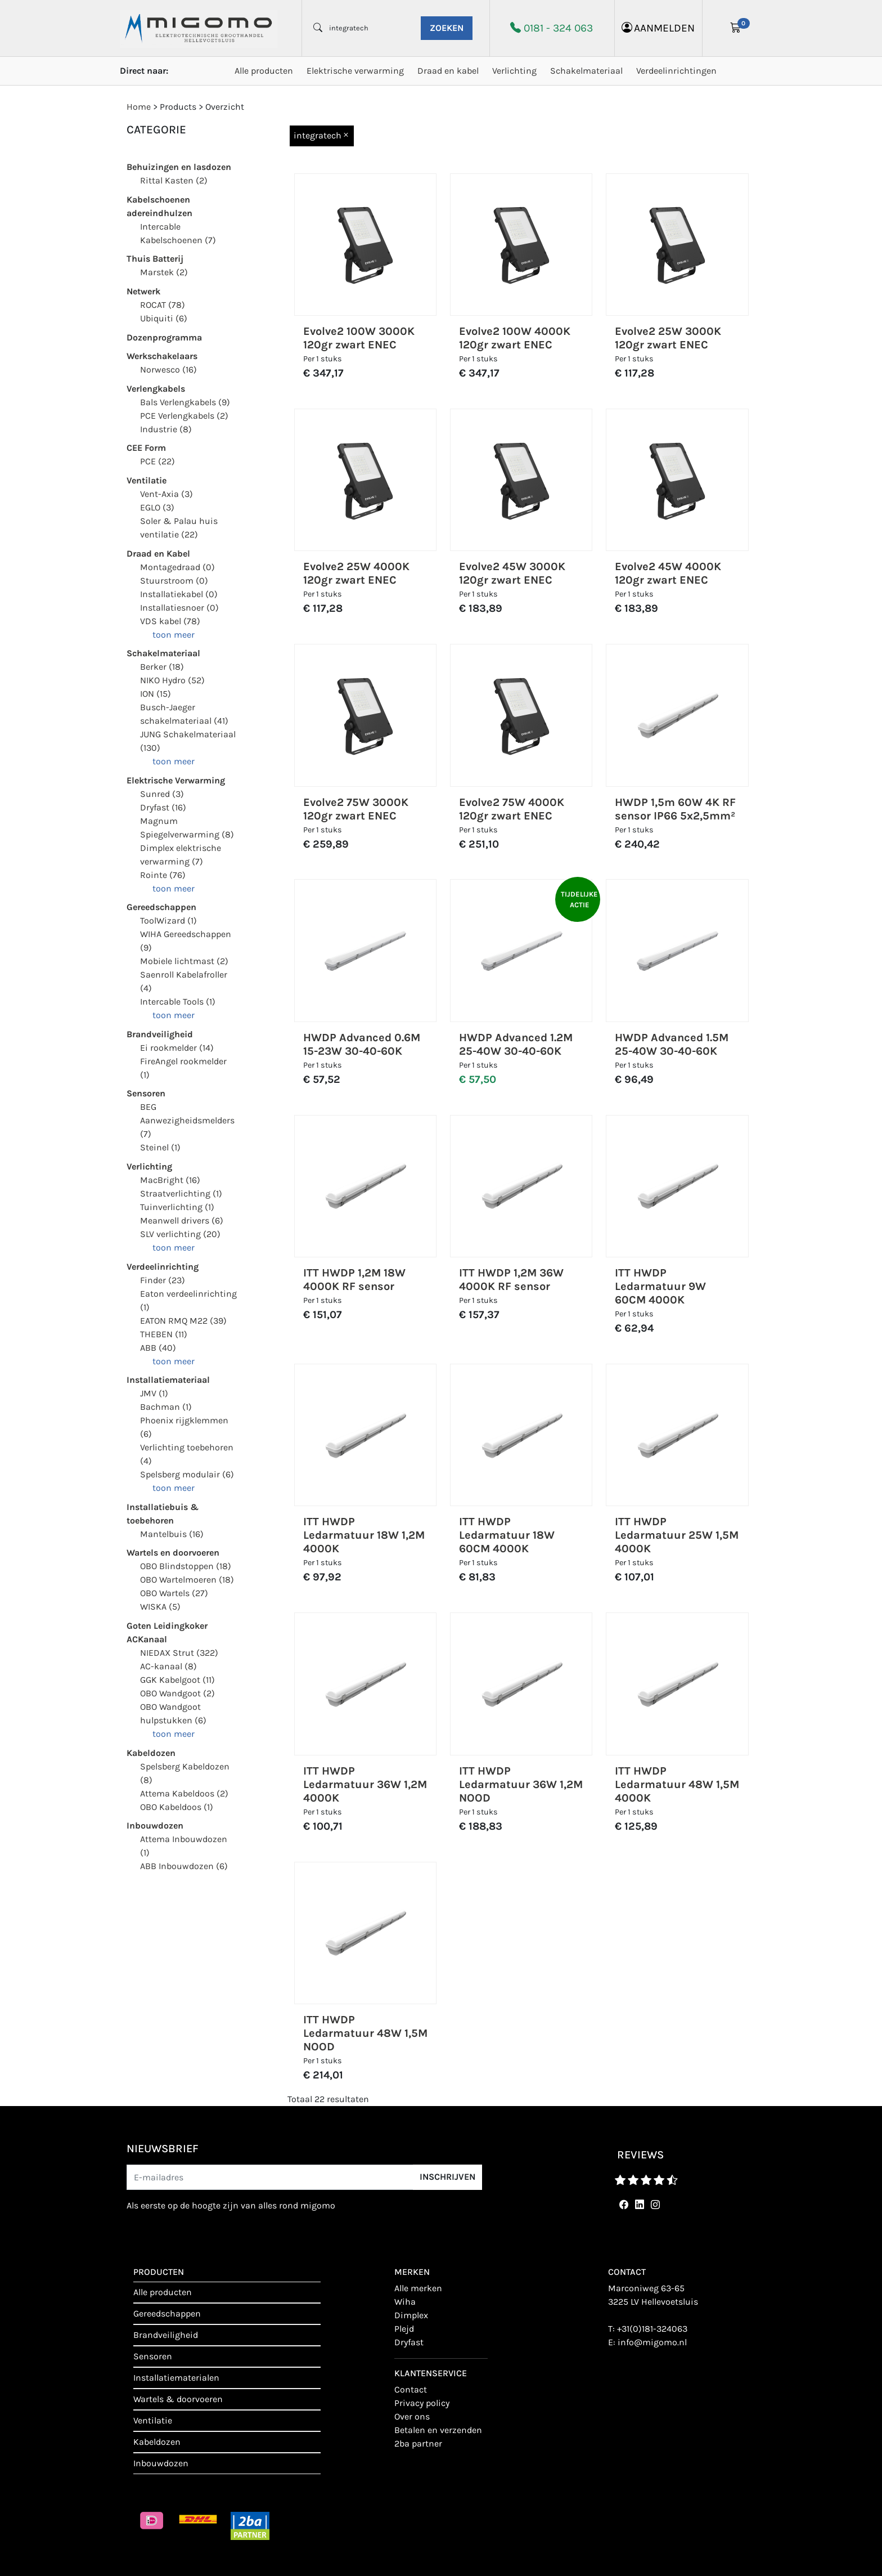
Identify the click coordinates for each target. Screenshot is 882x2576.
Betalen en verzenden (438, 2430)
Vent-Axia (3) (166, 494)
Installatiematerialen (176, 2377)
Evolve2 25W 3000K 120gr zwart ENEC (668, 338)
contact (410, 2389)
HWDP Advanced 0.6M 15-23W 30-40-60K (361, 1044)
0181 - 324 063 (558, 27)
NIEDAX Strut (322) (179, 1652)
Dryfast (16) (163, 807)
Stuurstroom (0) (174, 580)
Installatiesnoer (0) (179, 607)
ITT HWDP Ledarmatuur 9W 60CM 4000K (660, 1286)
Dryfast (409, 2342)
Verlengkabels (156, 388)
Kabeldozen (151, 1753)
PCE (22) (157, 461)
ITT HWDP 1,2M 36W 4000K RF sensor (511, 1279)
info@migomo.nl (652, 2342)
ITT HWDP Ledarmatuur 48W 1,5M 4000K (677, 1784)
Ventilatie (146, 480)
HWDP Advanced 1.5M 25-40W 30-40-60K (671, 1044)
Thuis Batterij (155, 258)
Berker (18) (162, 666)
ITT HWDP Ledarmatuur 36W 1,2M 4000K (365, 1784)
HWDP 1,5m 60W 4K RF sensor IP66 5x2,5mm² (675, 809)
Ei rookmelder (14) (177, 1047)
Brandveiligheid (160, 1034)
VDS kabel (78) (170, 621)
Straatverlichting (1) (181, 1193)
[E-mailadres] (270, 2177)
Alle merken (418, 2288)
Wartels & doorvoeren (178, 2399)
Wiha (405, 2301)
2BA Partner (418, 2443)
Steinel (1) (160, 1147)
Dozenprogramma (164, 337)
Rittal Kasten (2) (174, 180)
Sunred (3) (162, 794)
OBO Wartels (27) (174, 1593)
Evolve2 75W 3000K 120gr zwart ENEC (355, 809)
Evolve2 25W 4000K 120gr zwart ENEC (356, 573)
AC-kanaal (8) (168, 1666)
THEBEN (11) (163, 1334)
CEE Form (146, 447)
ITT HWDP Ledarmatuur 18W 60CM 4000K (507, 1535)
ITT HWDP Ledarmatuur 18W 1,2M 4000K (364, 1535)
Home (139, 106)
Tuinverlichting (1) (177, 1207)
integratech (322, 135)
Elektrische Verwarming (176, 780)
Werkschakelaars (162, 356)
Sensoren (146, 1093)
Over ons (412, 2416)
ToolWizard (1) (168, 920)
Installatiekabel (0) (179, 594)
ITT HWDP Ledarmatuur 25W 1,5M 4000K (677, 1535)
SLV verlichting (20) (180, 1234)
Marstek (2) (164, 272)
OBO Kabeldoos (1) (176, 1807)
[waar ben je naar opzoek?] (370, 28)
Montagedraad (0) (177, 567)
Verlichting (514, 70)
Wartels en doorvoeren (173, 1552)
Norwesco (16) (168, 369)
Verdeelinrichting (163, 1266)
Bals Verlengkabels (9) (185, 402)
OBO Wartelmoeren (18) (187, 1579)
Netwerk (143, 291)
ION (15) (155, 693)
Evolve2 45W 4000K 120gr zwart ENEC (668, 573)
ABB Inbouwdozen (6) (184, 1866)
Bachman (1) (166, 1406)
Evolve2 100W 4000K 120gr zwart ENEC (514, 338)
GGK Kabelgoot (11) (177, 1679)
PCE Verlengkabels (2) (184, 415)
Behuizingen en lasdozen (179, 167)
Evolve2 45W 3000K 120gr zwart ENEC (512, 573)
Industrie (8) (166, 429)
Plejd (404, 2328)
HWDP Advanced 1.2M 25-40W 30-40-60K (516, 1044)
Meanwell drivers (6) (181, 1220)
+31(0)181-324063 (652, 2328)
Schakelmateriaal (586, 70)
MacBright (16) (170, 1180)
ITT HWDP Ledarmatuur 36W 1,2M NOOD (521, 1784)
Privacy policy (421, 2403)
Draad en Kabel (158, 553)
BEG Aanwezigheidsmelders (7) (187, 1120)
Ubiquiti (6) (163, 318)
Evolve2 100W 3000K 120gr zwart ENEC (359, 338)
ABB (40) (158, 1347)
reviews (640, 2154)
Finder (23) (162, 1280)
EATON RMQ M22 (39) (183, 1320)
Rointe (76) (163, 875)
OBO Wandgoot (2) (177, 1693)
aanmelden (658, 27)
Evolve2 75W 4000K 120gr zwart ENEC (511, 809)
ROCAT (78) (162, 304)
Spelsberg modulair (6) (187, 1474)
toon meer (173, 634)
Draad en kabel (448, 70)
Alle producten (264, 70)
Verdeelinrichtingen (676, 70)
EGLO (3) (157, 507)
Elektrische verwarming (355, 70)
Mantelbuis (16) (172, 1534)
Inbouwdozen (155, 1825)
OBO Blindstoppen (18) (185, 1566)
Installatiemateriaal (168, 1379)
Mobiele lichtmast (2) (184, 961)
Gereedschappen (161, 907)
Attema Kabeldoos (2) (184, 1793)
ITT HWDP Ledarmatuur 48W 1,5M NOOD (365, 2033)
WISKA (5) (160, 1606)
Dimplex (411, 2315)
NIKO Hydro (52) (172, 680)
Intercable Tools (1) (177, 1001)
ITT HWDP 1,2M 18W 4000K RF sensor (354, 1279)
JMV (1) (154, 1393)
